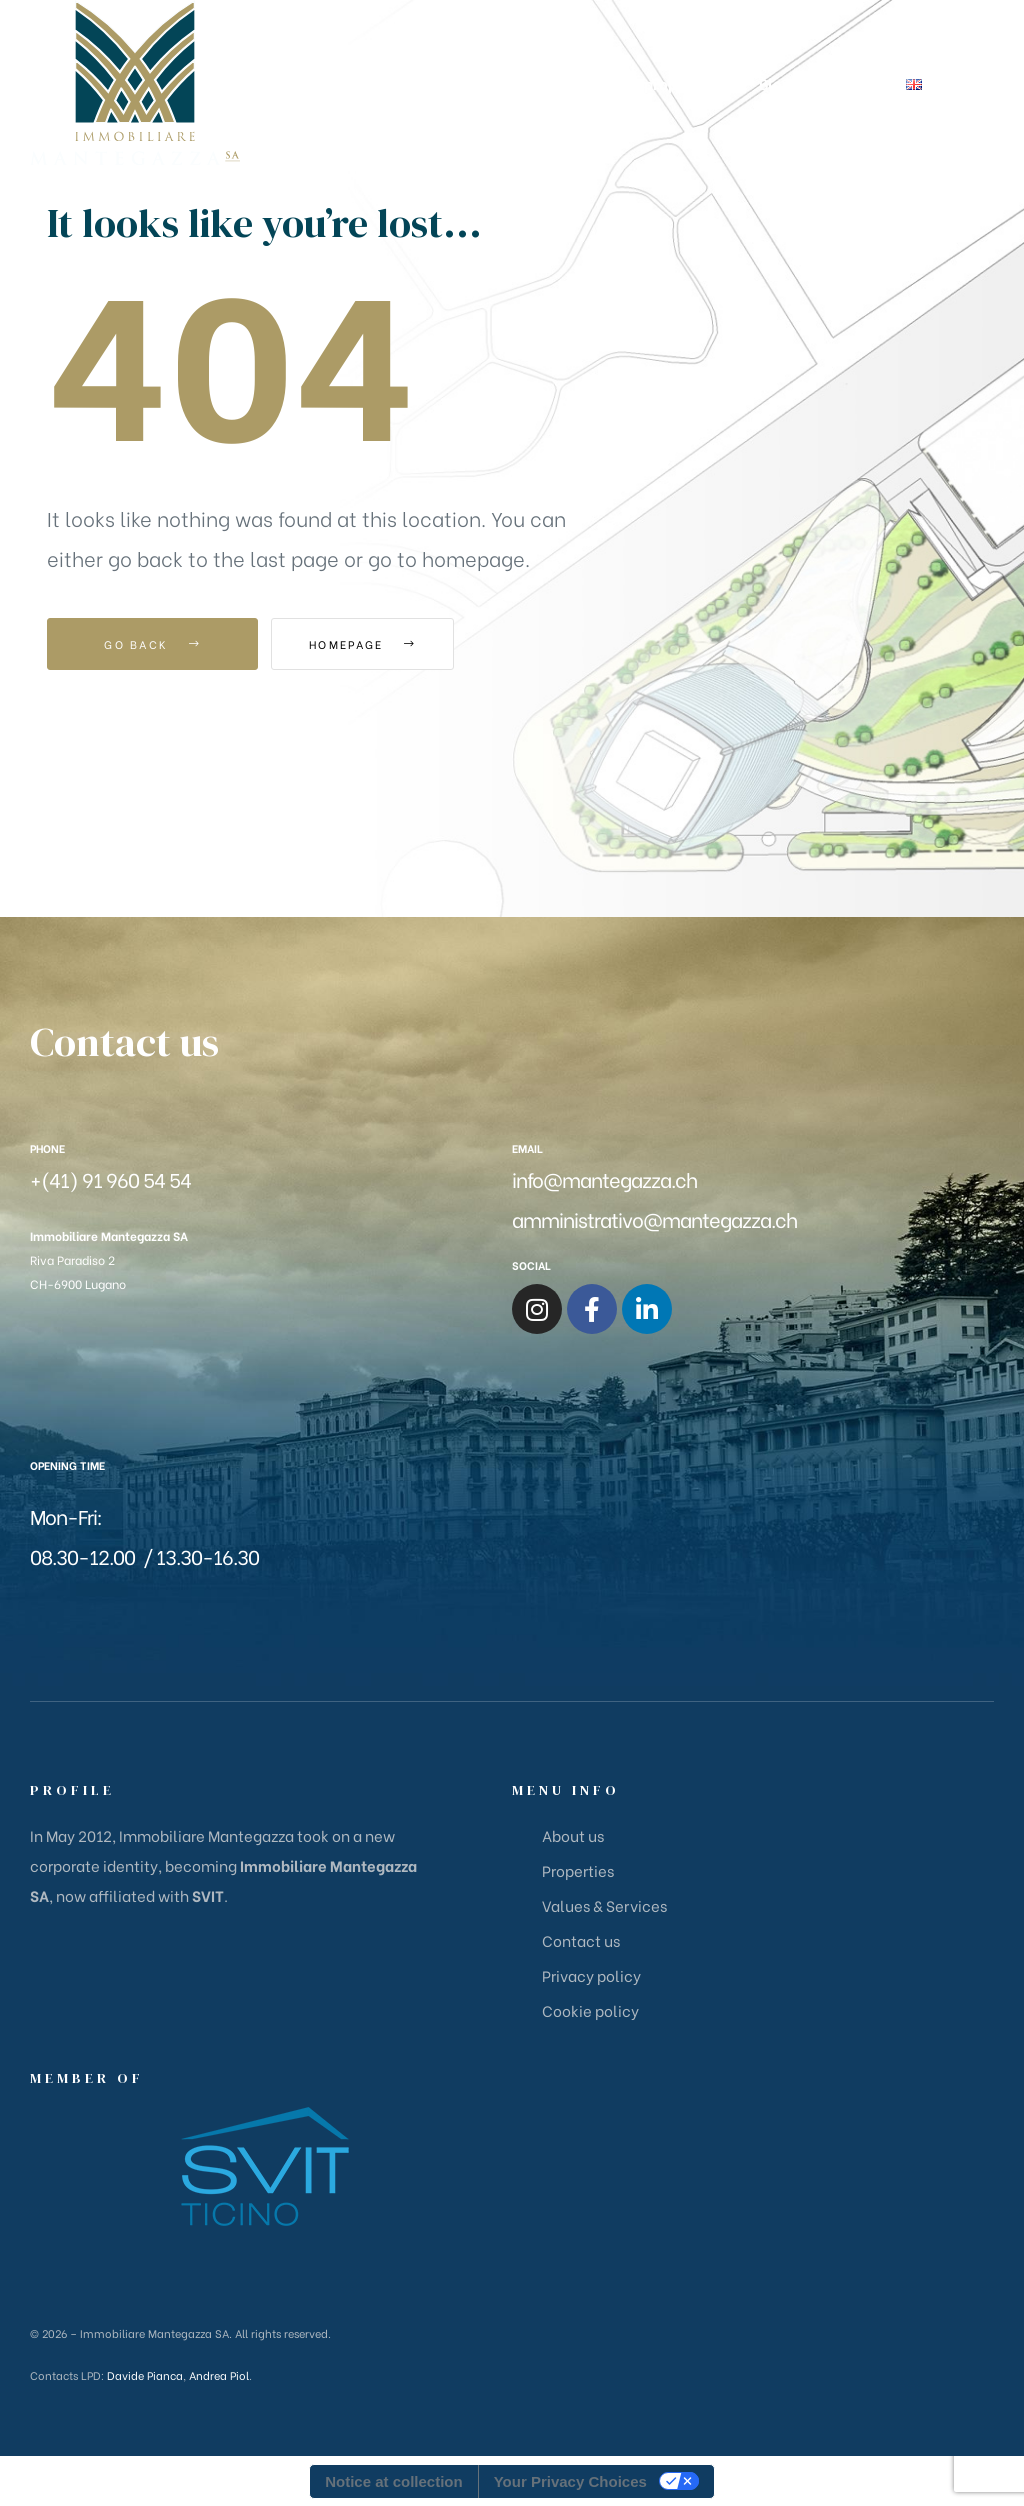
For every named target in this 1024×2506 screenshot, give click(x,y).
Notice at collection (394, 2481)
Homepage (381, 644)
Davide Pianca (145, 2375)
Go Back (152, 644)
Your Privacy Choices (570, 2481)
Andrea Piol (219, 2375)
